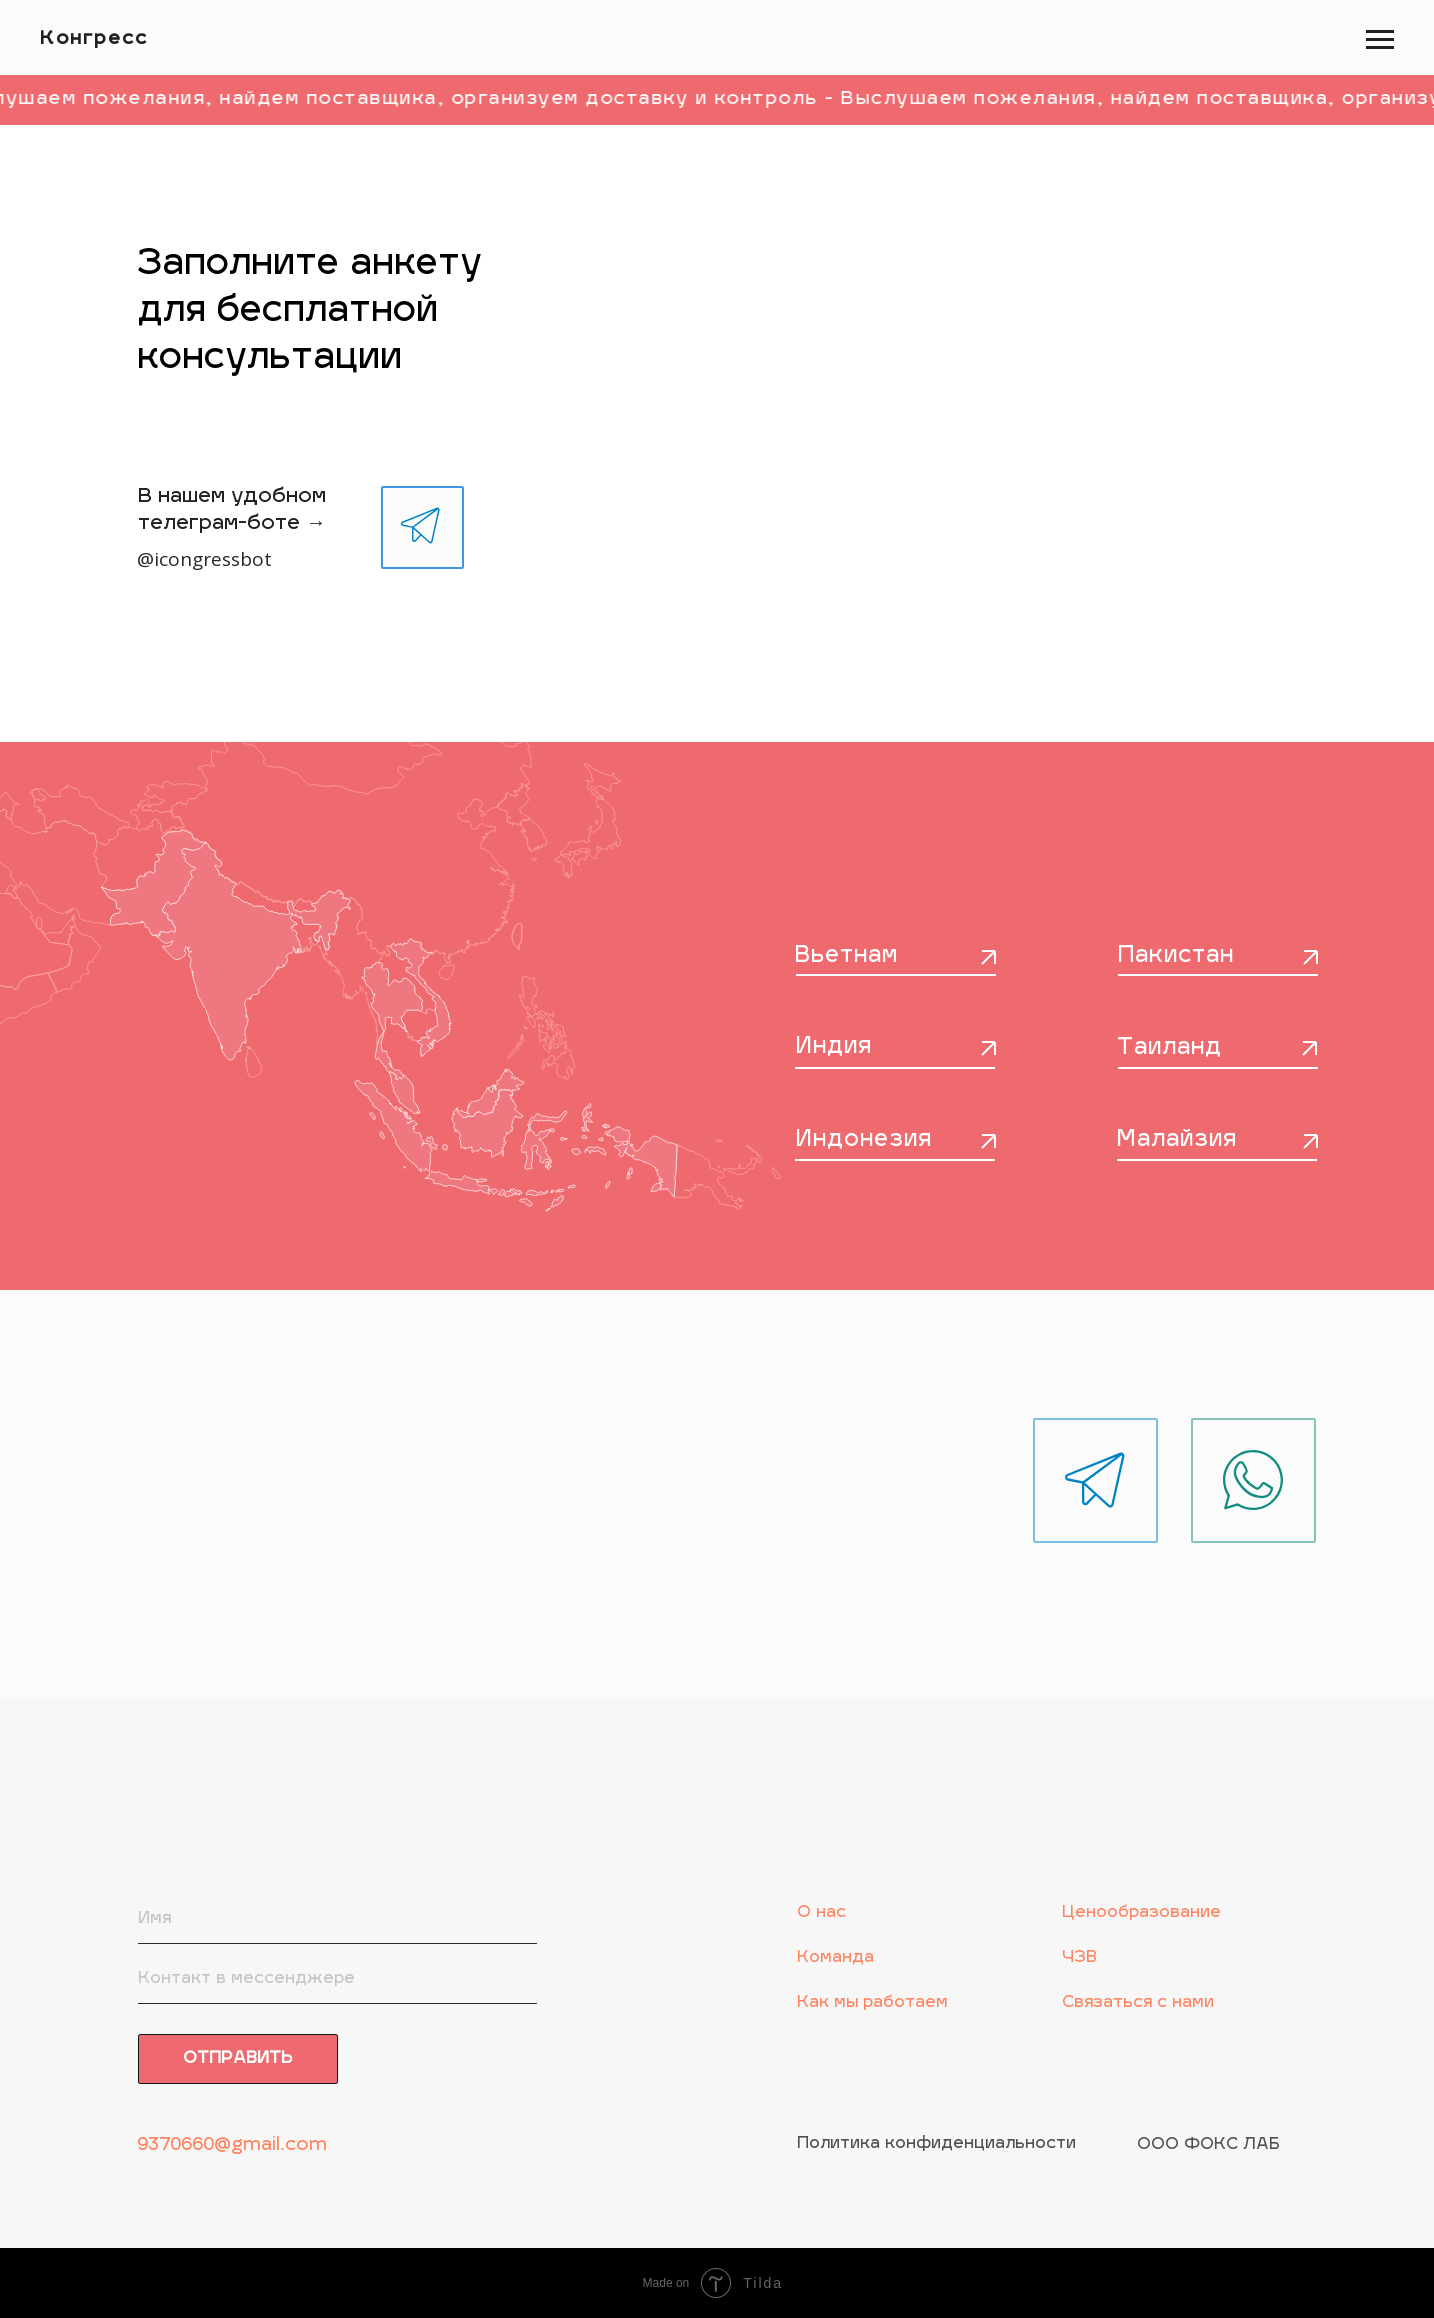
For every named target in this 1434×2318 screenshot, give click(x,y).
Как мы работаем (872, 2003)
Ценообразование (1141, 1913)
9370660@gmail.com (232, 2145)
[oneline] (337, 1979)
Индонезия (864, 1140)
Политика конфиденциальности (936, 2144)
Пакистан (1176, 956)
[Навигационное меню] (1380, 40)
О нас (821, 1913)
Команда (835, 1958)
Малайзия (1177, 1140)
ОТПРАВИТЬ (238, 2059)
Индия (834, 1047)
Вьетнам (846, 956)
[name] (337, 1919)
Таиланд (1169, 1048)
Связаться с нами (1138, 2003)
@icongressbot (204, 559)
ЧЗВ (1079, 1958)
